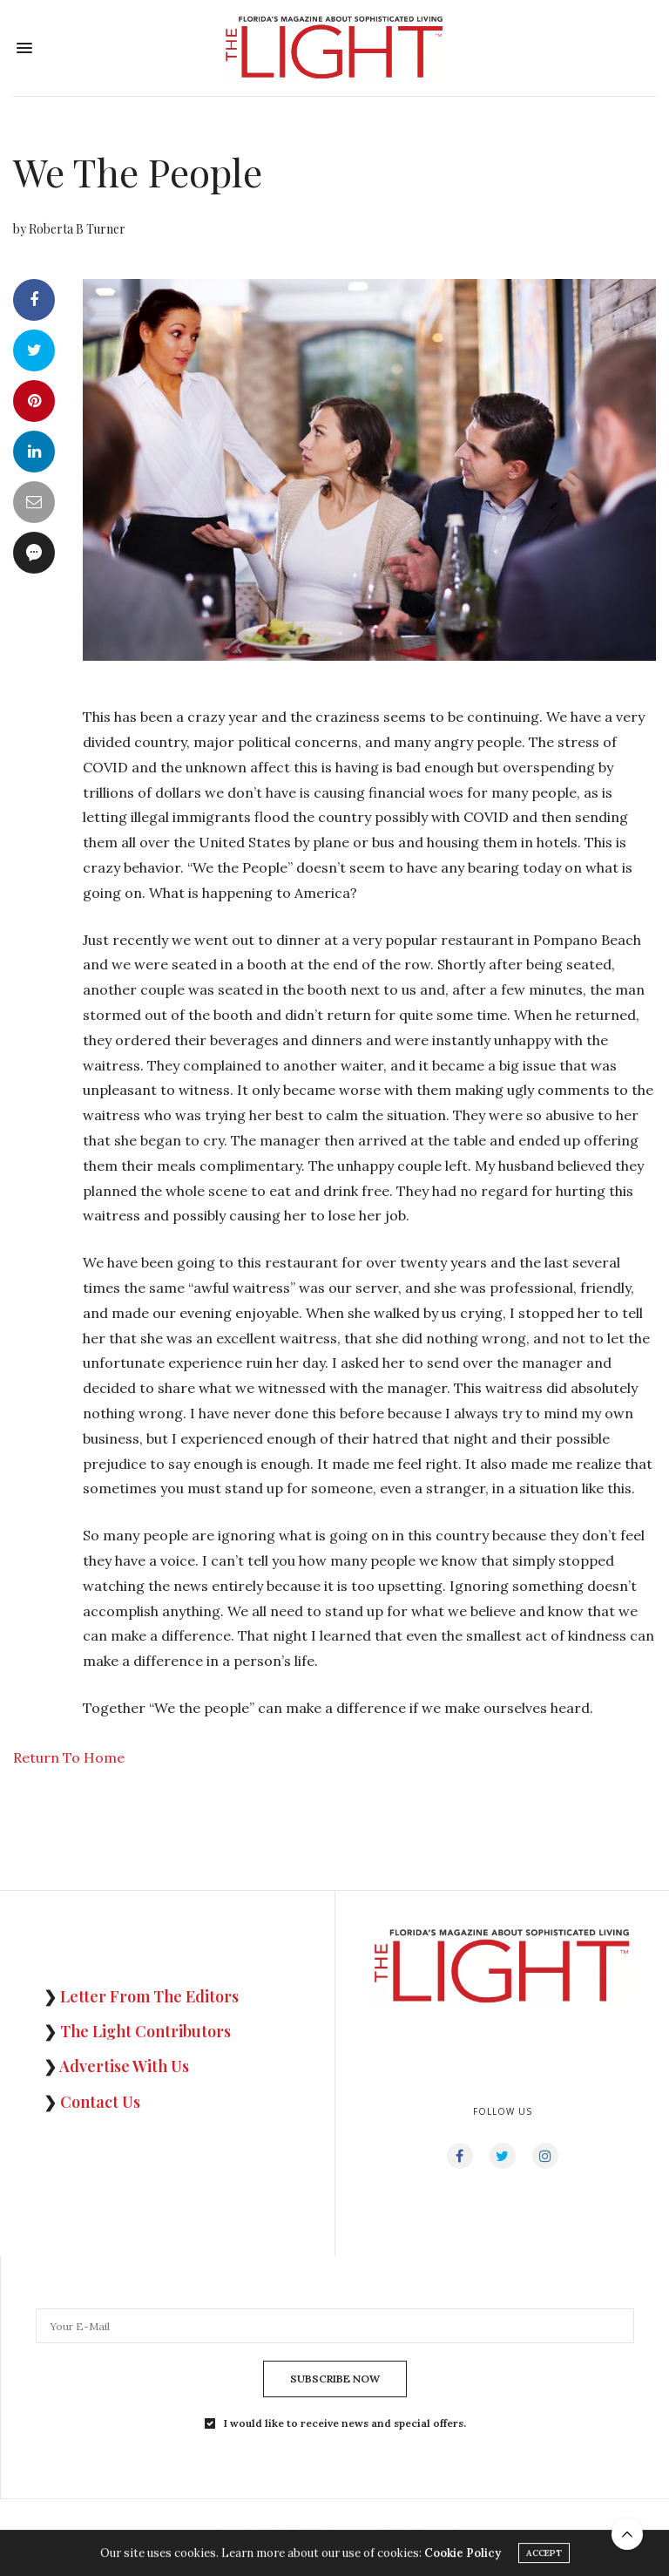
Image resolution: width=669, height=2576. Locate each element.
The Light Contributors (145, 2031)
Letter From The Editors (149, 1996)
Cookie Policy (462, 2555)
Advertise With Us (124, 2066)
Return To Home (69, 1757)
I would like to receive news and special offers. (345, 2423)
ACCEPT (544, 2555)
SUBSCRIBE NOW (335, 2378)
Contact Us (100, 2101)
